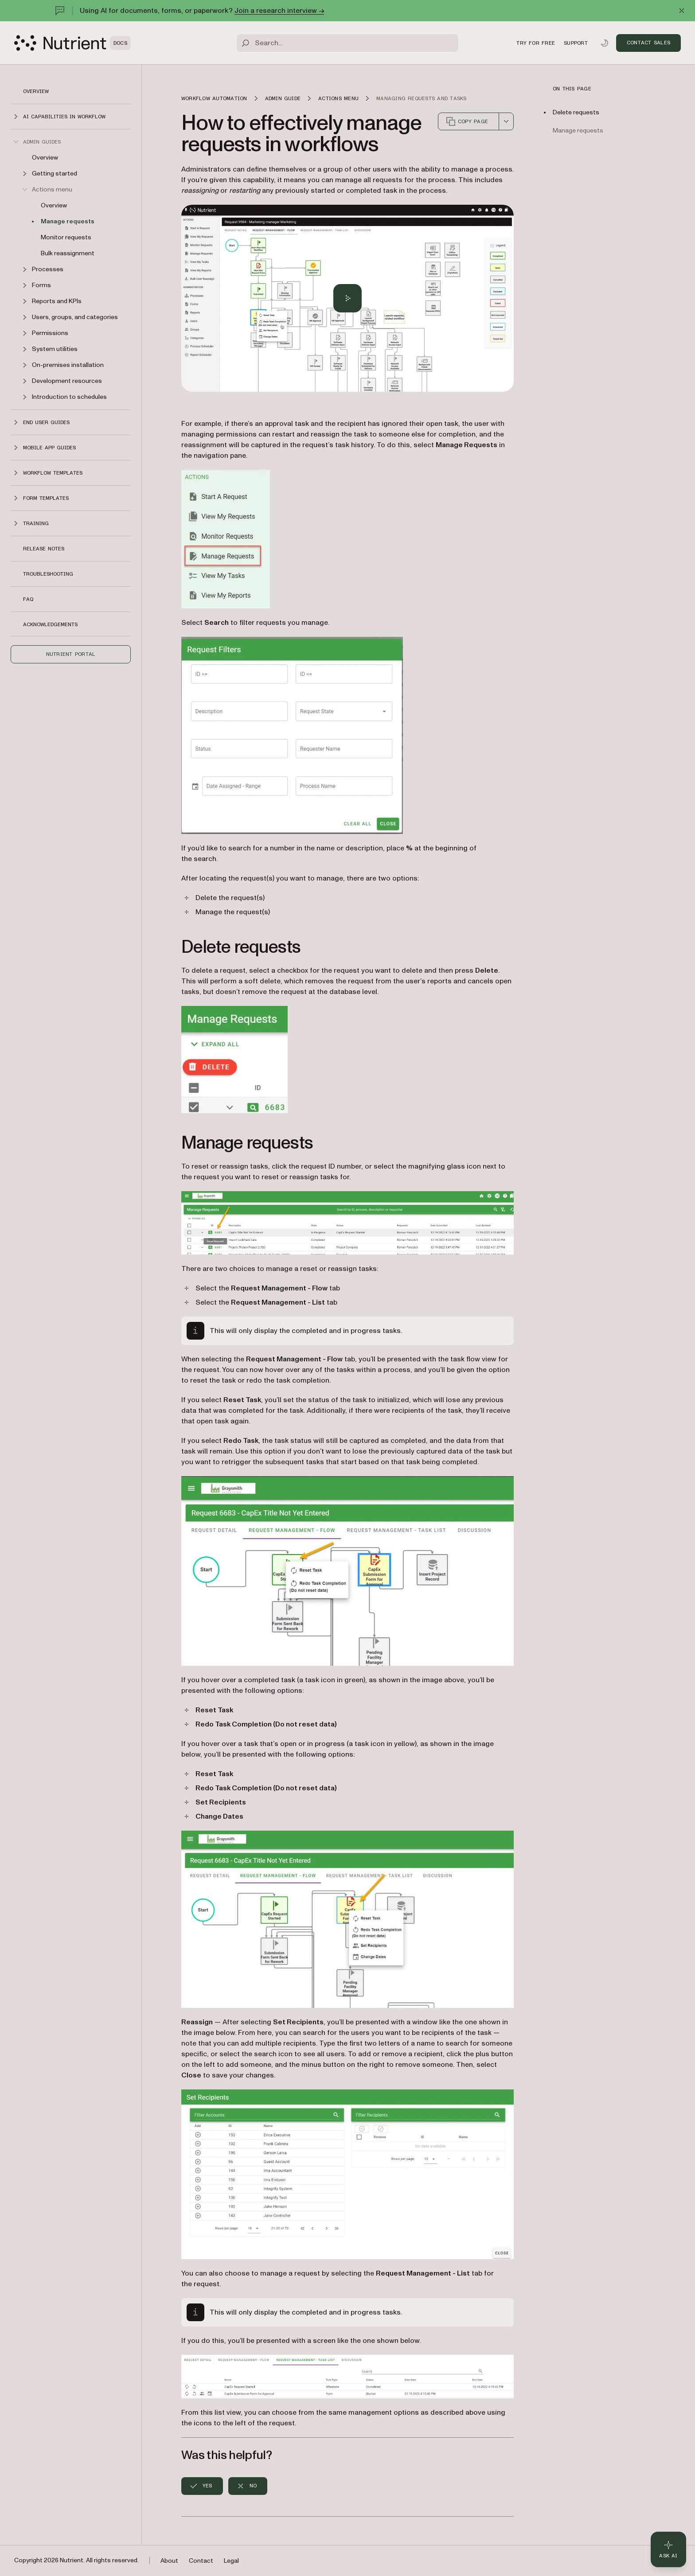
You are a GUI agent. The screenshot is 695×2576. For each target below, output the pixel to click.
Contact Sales (648, 42)
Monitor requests (66, 237)
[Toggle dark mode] (605, 43)
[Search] (347, 43)
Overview (36, 91)
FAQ (28, 599)
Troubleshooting (48, 574)
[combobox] (506, 121)
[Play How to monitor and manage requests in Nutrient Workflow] (347, 298)
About (169, 2561)
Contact (201, 2561)
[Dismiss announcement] (682, 10)
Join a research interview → (279, 11)
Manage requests (67, 221)
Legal (231, 2561)
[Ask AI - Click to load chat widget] (668, 2549)
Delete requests (576, 112)
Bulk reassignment (67, 253)
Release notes (43, 548)
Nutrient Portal (71, 654)
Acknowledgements (50, 624)
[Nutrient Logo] (72, 43)
